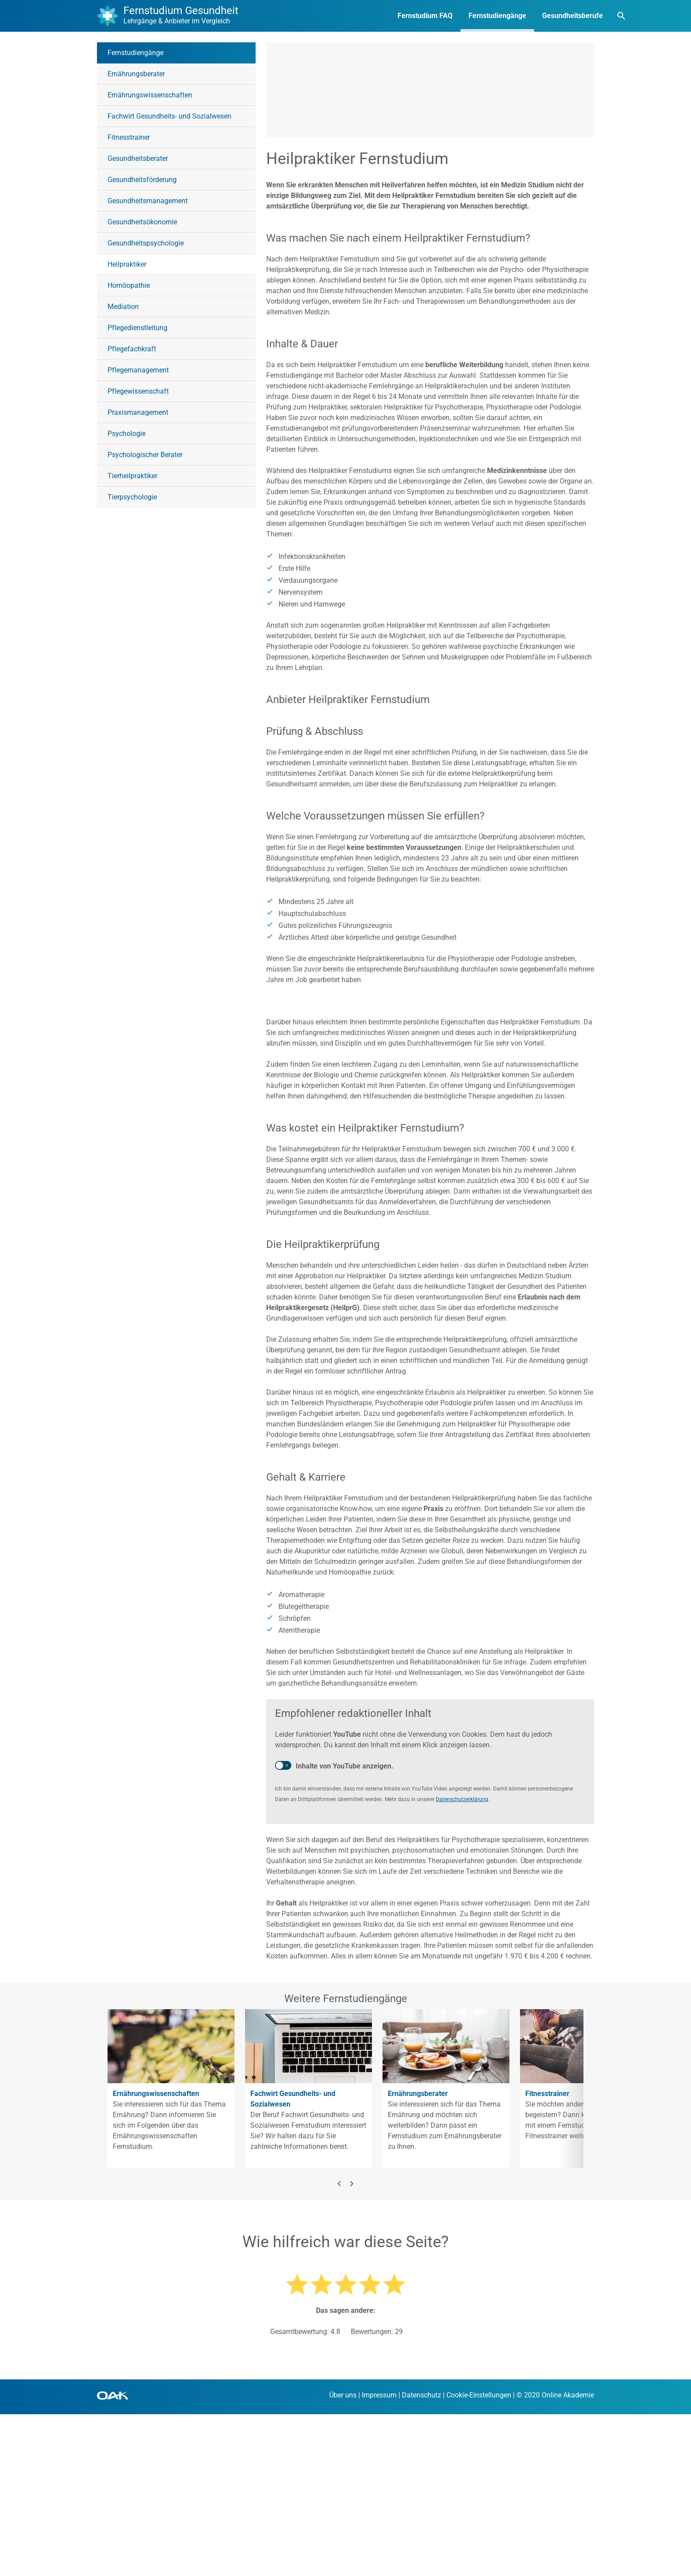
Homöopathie (129, 285)
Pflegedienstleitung (137, 328)
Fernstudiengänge (459, 15)
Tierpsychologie (132, 497)
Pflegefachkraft (132, 349)
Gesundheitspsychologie (146, 243)
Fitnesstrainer (129, 137)
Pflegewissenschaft (138, 391)
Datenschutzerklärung (462, 1961)
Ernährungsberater (136, 74)
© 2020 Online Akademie (555, 2557)
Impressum (379, 2557)
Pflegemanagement (138, 370)
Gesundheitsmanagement (148, 201)
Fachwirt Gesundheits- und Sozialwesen (169, 116)
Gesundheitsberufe (534, 15)
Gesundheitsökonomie (142, 222)
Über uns (343, 2557)
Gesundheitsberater (138, 158)
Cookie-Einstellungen (478, 2557)
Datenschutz (421, 2557)
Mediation (123, 306)
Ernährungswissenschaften (150, 95)
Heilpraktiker (127, 264)
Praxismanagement (138, 412)
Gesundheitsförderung (142, 179)
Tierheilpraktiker (132, 476)
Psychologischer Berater (145, 454)
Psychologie (126, 433)
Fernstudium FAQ (387, 15)
